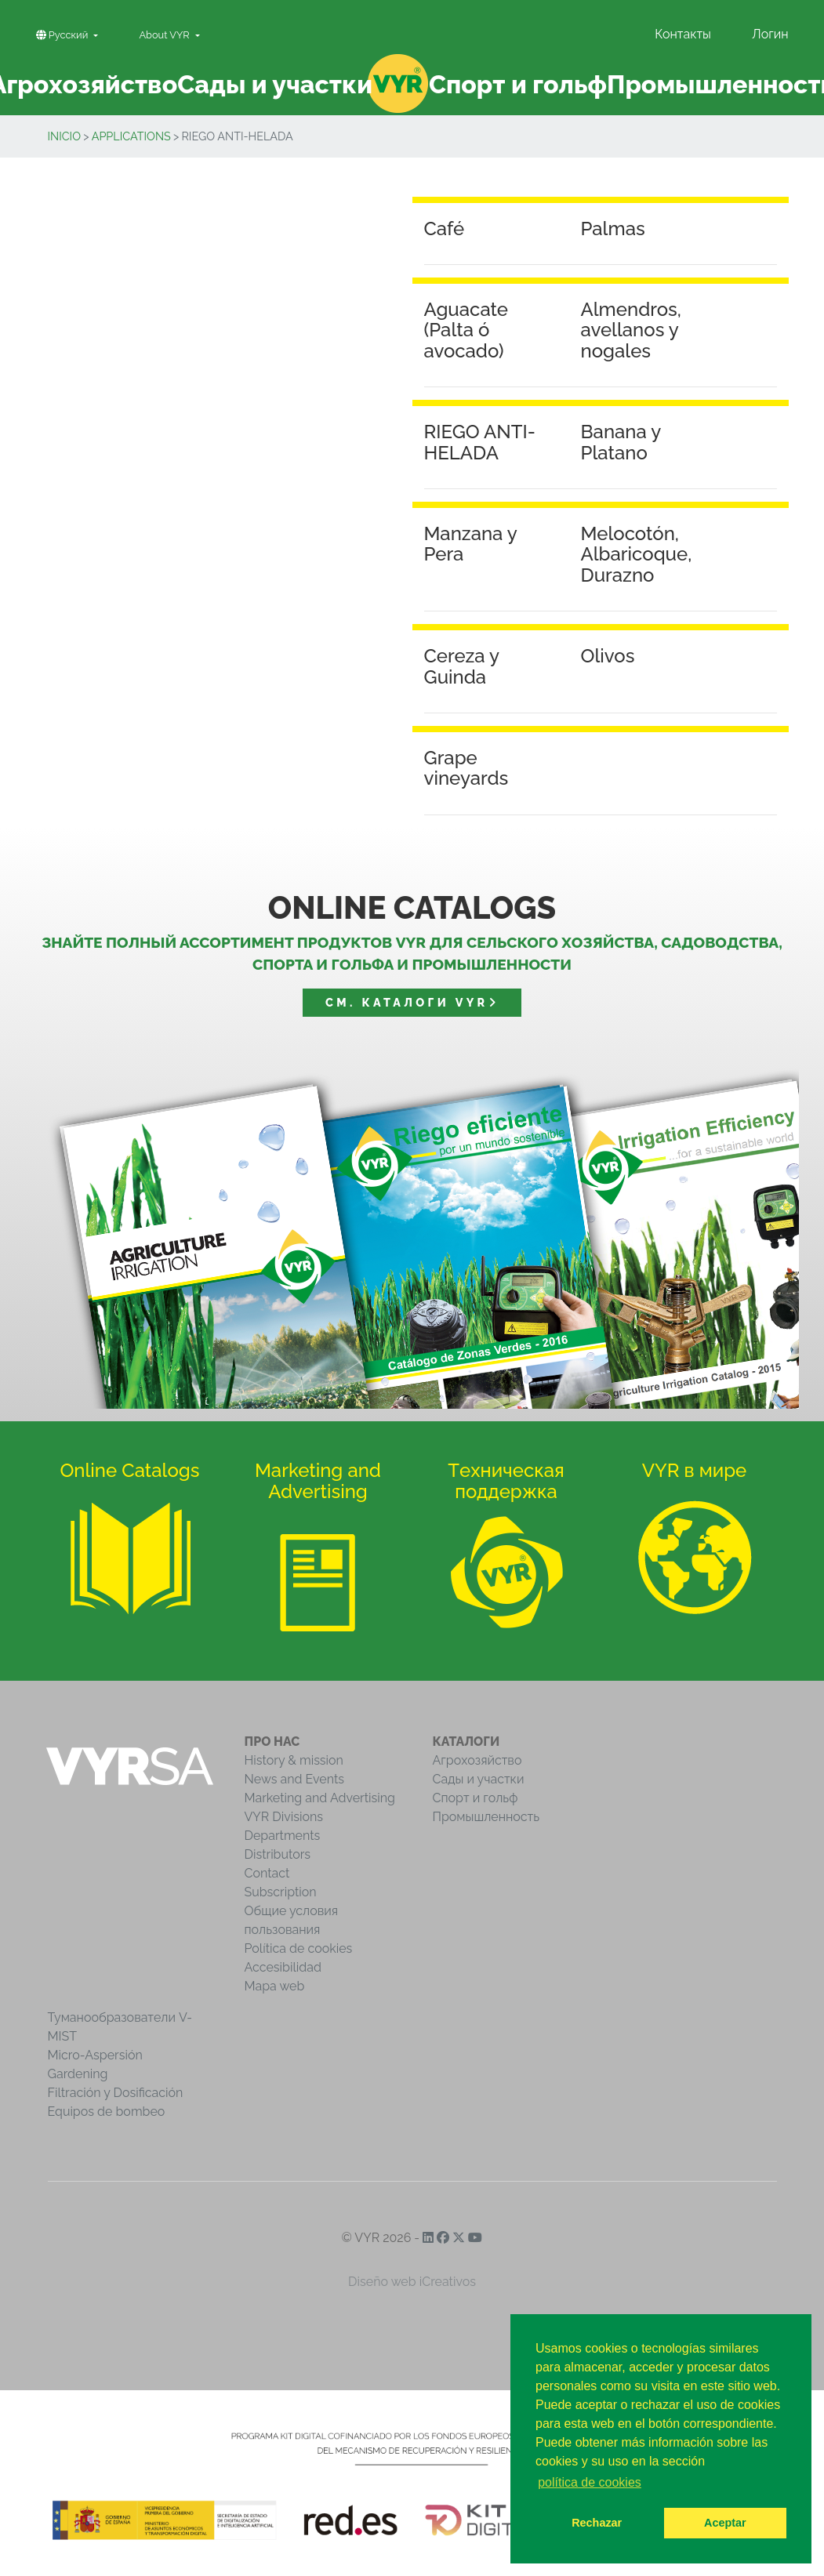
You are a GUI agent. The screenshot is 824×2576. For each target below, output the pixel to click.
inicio (65, 136)
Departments (283, 1835)
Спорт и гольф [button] (518, 84)
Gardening (78, 2073)
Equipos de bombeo (106, 2111)
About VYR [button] (165, 35)
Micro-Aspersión (95, 2055)
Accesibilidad (283, 1967)
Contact (267, 1873)
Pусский (63, 35)
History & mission (294, 1760)
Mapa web (275, 1986)
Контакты (683, 34)
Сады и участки (479, 1779)
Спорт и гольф (475, 1798)
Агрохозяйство (477, 1760)
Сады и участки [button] (274, 84)
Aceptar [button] (725, 2522)
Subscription (281, 1892)
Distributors (278, 1854)
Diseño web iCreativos (412, 2281)
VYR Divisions (284, 1816)
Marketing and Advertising (320, 1798)
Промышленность (486, 1816)
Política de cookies (299, 1948)
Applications (131, 136)
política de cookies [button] (589, 2482)
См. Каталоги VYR (412, 1002)
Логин (770, 34)
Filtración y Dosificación (115, 2092)
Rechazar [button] (597, 2522)
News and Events (294, 1779)
